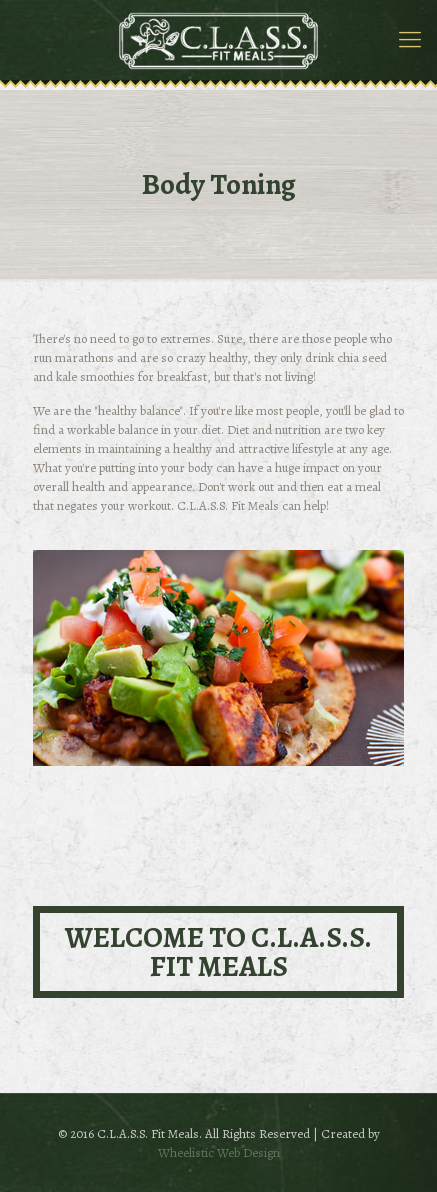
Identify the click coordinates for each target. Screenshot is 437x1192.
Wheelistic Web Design (219, 1152)
